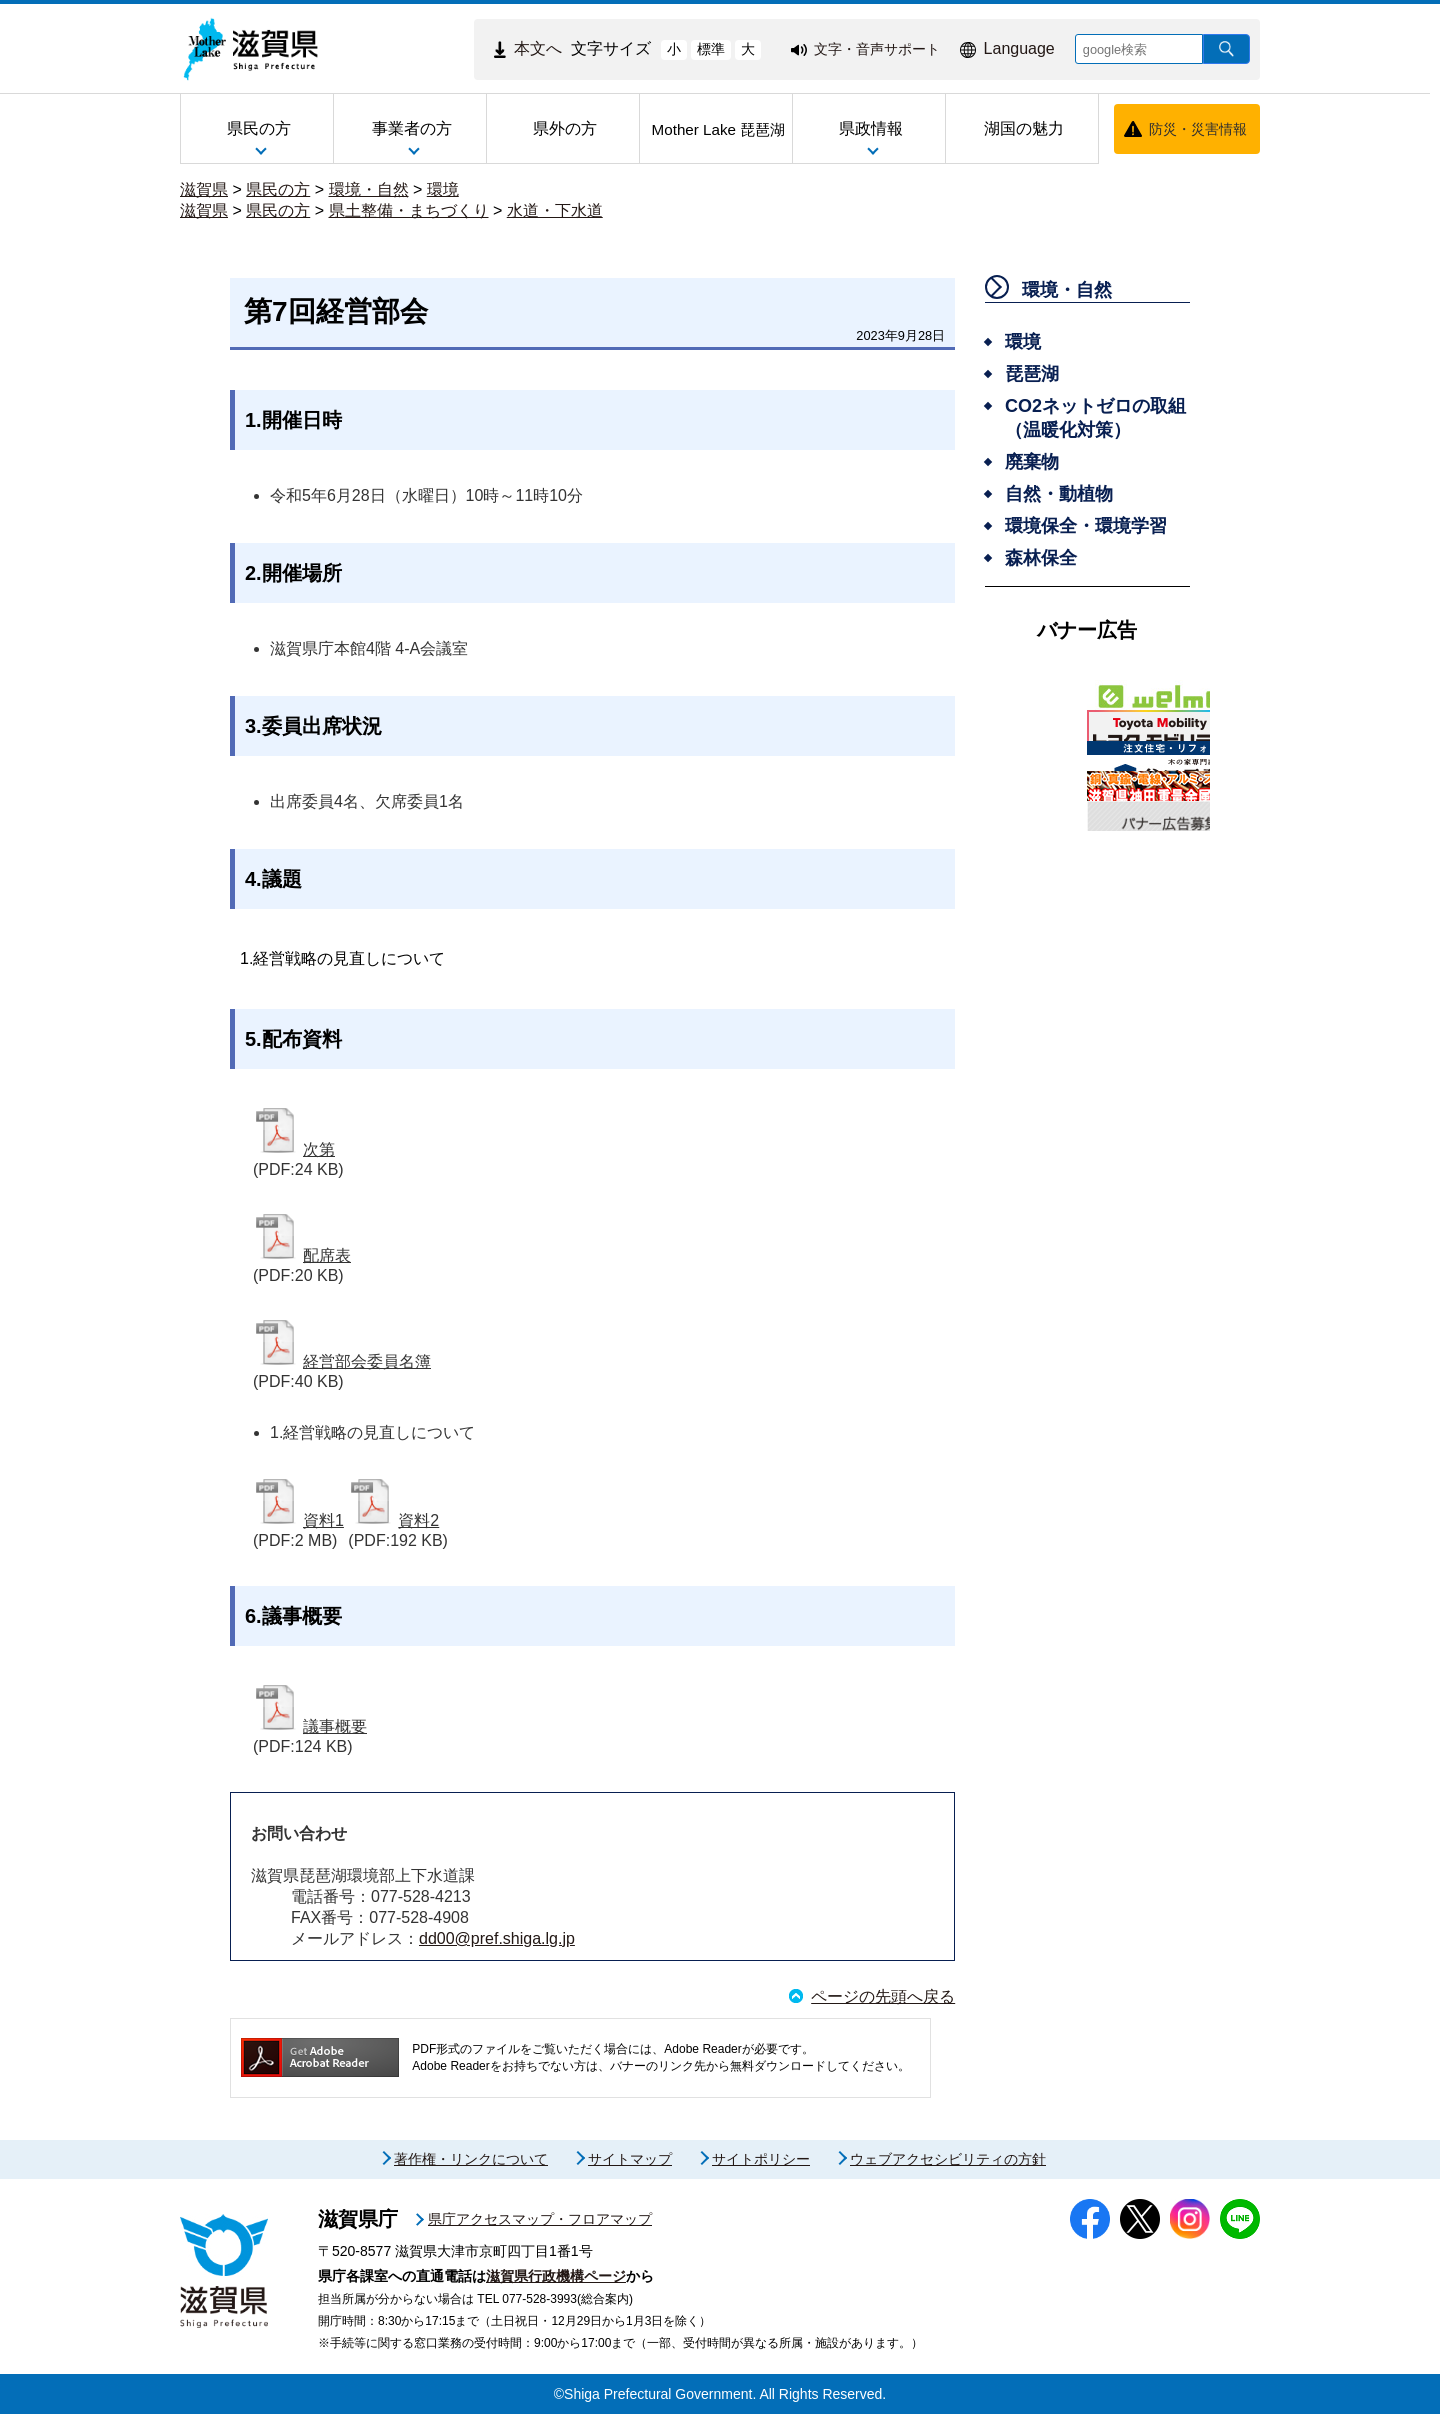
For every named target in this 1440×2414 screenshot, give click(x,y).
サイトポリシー (761, 2159)
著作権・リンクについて (471, 2159)
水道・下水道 (555, 210)
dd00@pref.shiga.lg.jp (497, 1938)
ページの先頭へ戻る (883, 1996)
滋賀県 (204, 189)
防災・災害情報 (1198, 129)
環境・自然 (369, 189)
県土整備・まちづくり (409, 210)
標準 (711, 49)
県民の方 (278, 189)
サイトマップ (630, 2159)
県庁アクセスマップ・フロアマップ (540, 2219)
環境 (443, 189)
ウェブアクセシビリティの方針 (948, 2159)
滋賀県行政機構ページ (556, 2276)
